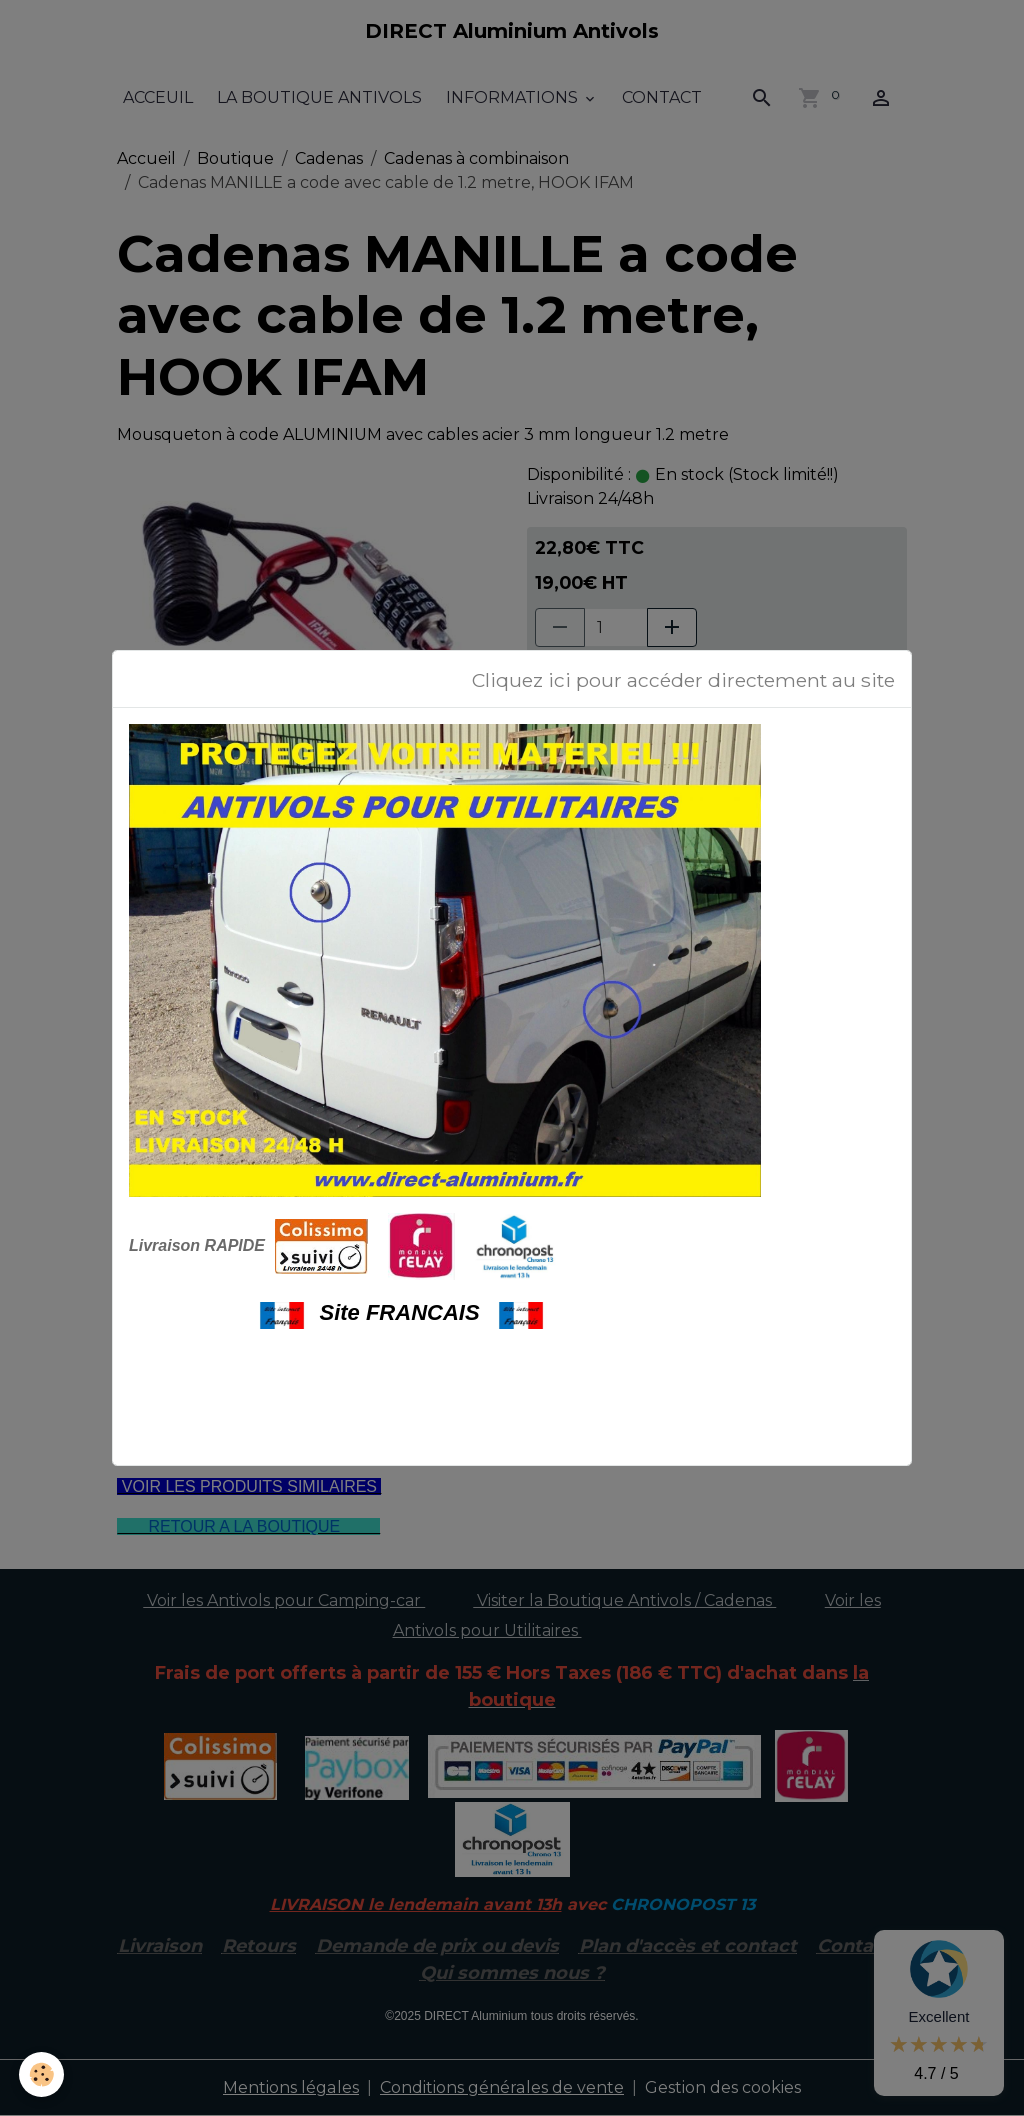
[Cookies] (42, 2074)
